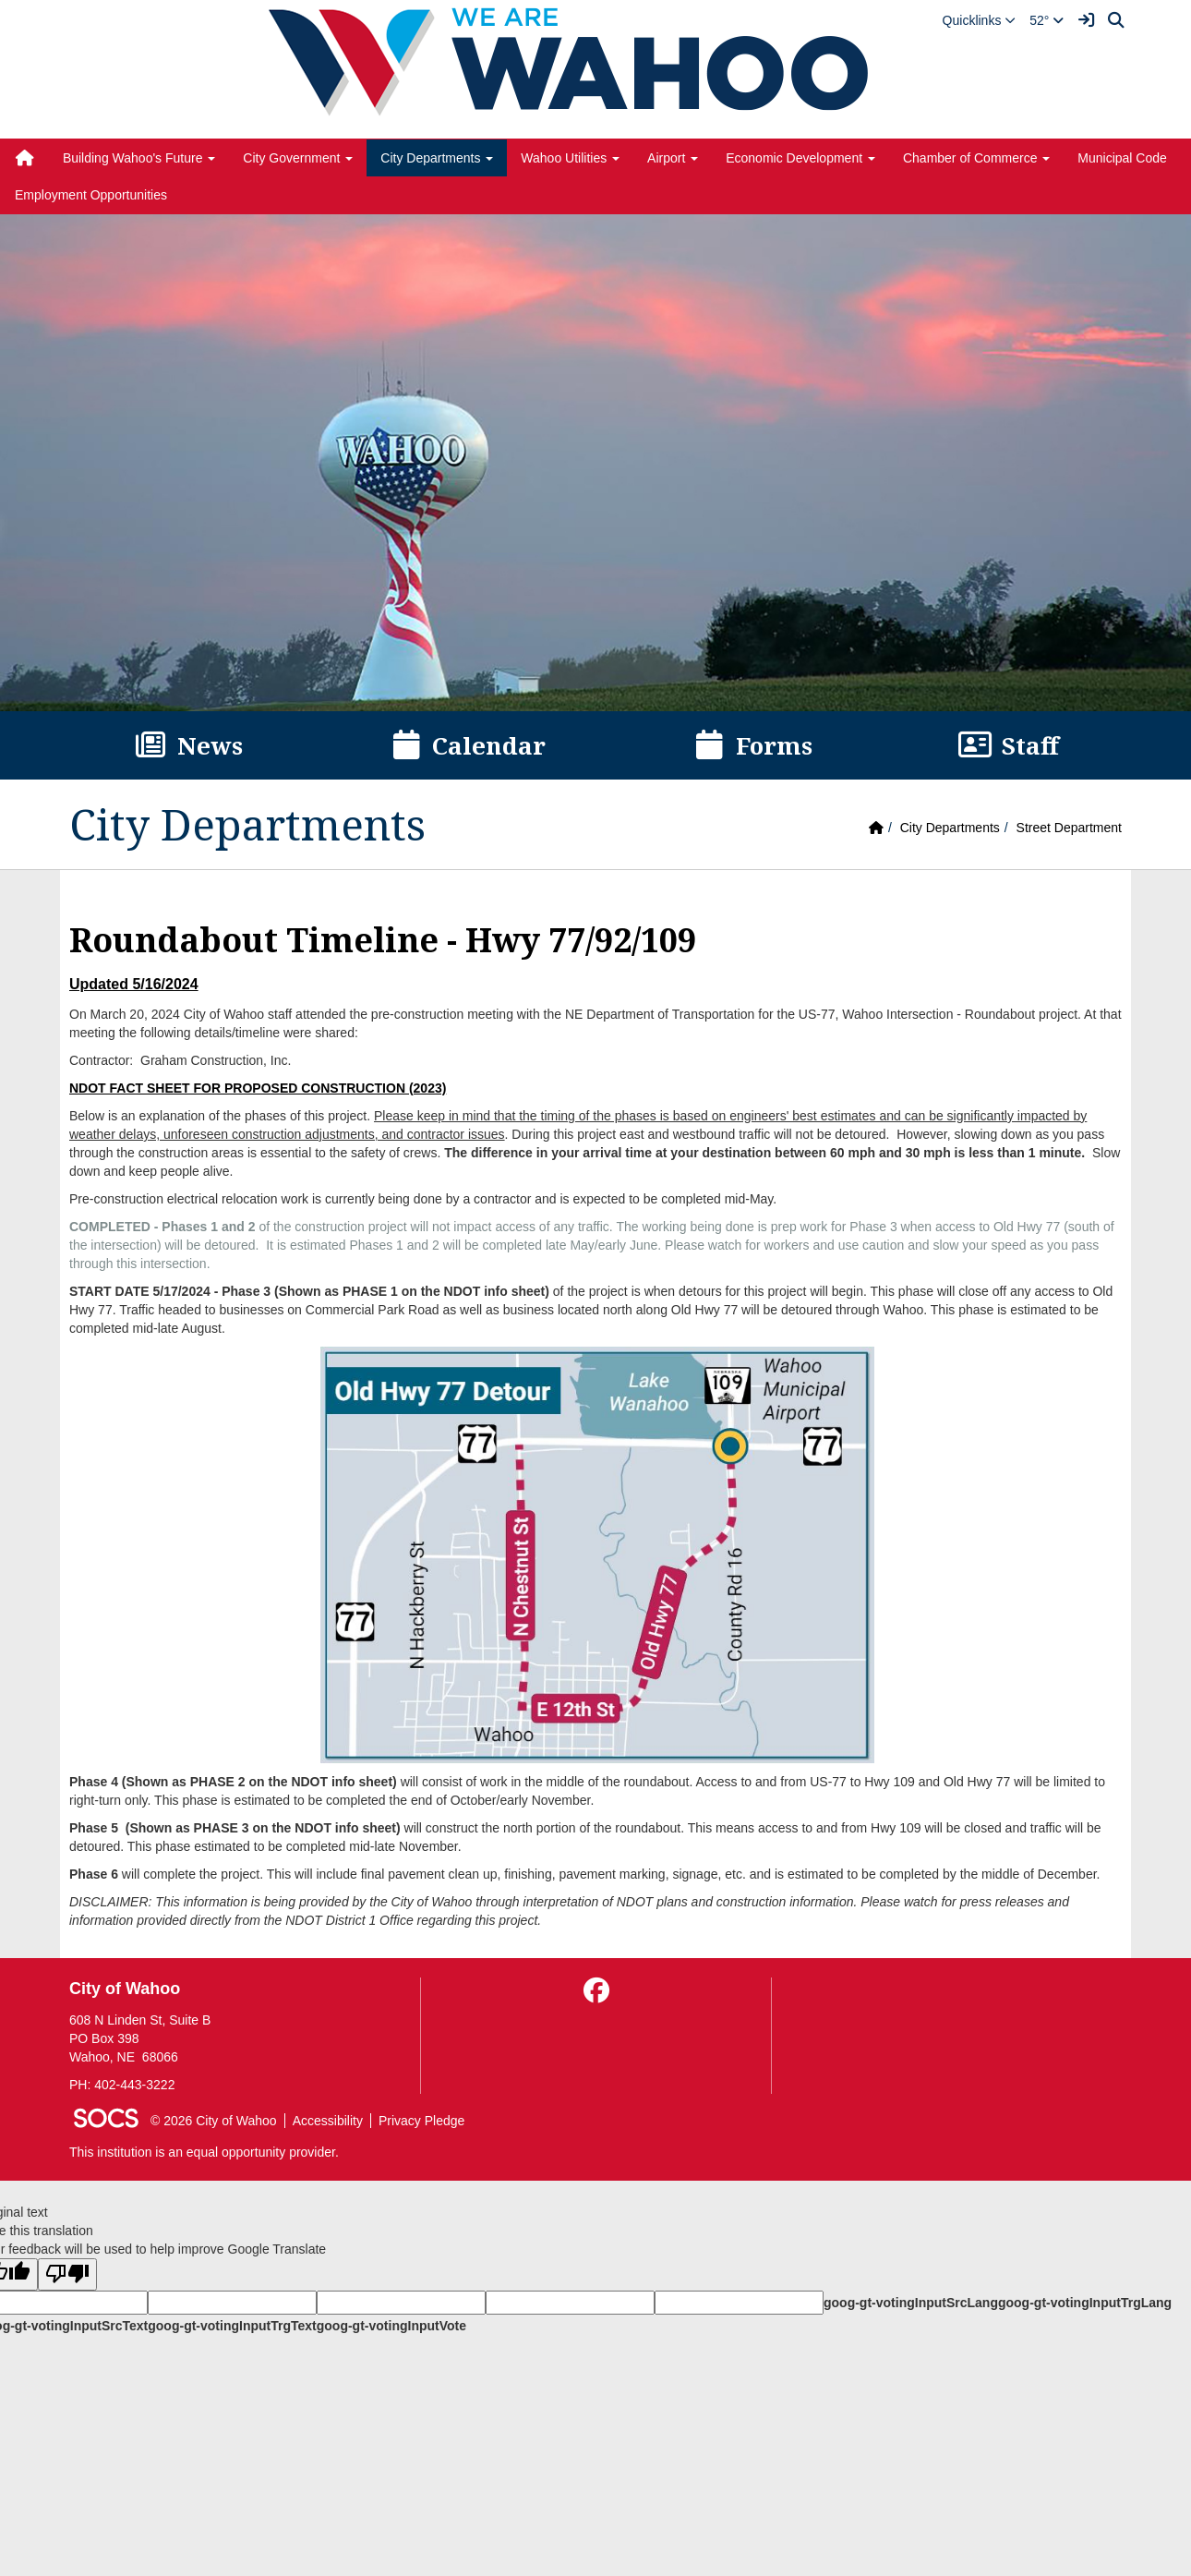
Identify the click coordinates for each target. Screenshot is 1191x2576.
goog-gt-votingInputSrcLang (911, 2302)
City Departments (950, 827)
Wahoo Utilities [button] (570, 158)
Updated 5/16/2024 (133, 984)
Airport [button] (672, 158)
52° (1046, 20)
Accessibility (328, 2120)
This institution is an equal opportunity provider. (204, 2152)
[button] (980, 20)
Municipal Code (1122, 158)
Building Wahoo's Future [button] (139, 158)
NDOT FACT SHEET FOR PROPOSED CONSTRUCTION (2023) (257, 1088)
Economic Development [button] (800, 158)
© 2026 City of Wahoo (213, 2120)
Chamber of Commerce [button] (976, 158)
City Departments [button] (436, 158)
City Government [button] (298, 158)
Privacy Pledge (421, 2120)
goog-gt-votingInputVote (391, 2325)
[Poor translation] (67, 2274)
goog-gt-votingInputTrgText (232, 2325)
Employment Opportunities (91, 194)
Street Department (1069, 827)
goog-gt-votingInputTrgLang (1085, 2302)
